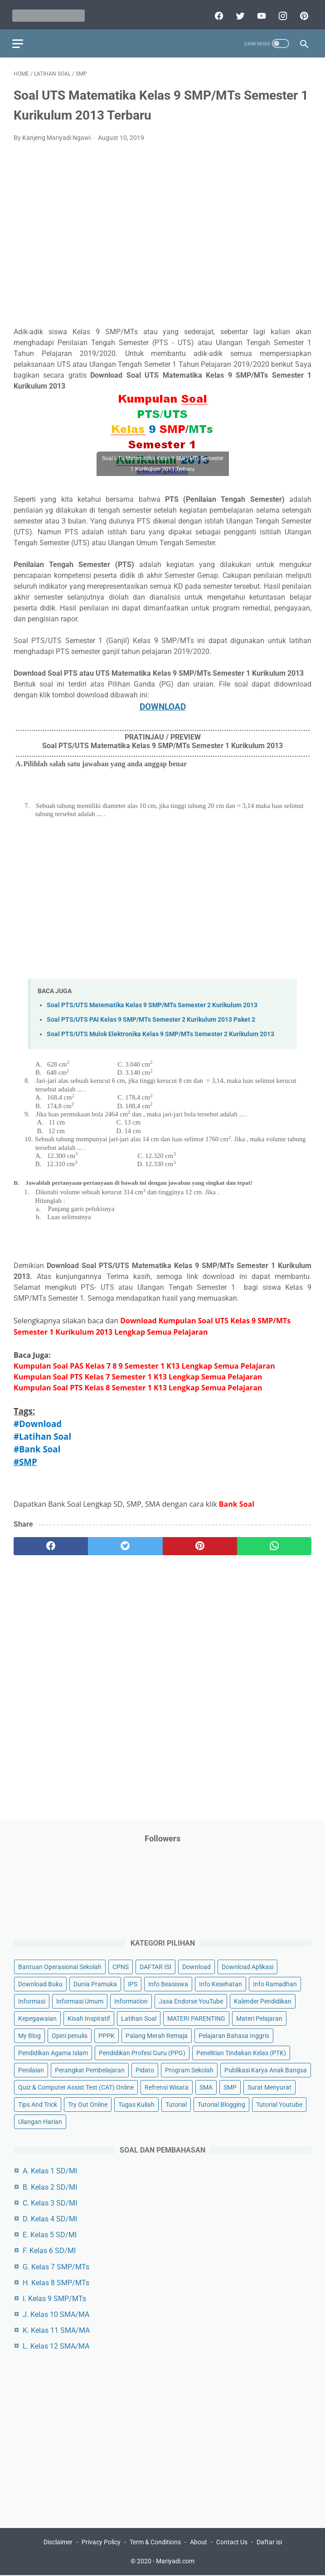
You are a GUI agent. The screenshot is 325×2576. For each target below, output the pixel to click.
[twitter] (237, 12)
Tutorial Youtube (279, 2104)
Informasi (31, 2000)
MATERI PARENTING (196, 2017)
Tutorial (176, 2104)
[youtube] (259, 12)
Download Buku (40, 1983)
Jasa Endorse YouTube (191, 2000)
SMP (230, 2087)
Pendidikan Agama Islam (53, 2052)
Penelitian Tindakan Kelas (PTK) (241, 2052)
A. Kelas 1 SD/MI (50, 2170)
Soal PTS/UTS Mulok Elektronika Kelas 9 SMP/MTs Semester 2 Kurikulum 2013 (160, 1030)
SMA (206, 2087)
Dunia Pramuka (95, 1983)
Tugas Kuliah (136, 2104)
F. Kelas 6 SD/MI (49, 2250)
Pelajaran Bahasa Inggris (234, 2035)
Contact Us (231, 2543)
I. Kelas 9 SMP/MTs (54, 2297)
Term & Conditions (155, 2543)
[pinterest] (301, 12)
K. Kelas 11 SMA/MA (56, 2330)
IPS (132, 1983)
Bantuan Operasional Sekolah (60, 1966)
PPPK (106, 2035)
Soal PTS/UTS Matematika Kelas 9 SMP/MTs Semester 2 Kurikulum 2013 (152, 1001)
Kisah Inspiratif (89, 2017)
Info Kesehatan (220, 1983)
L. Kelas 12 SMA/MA (56, 2345)
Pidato (145, 2069)
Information (131, 2000)
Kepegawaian (37, 2017)
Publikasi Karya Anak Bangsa (265, 2069)
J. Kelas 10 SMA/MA (56, 2313)
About (198, 2543)
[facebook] (216, 12)
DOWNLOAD (163, 703)
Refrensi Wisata (167, 2087)
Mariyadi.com (175, 2562)
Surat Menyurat (269, 2087)
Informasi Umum (79, 2000)
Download (196, 1966)
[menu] (19, 38)
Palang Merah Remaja (157, 2035)
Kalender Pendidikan (262, 2000)
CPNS (120, 1966)
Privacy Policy (101, 2543)
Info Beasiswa (168, 1983)
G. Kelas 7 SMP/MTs (56, 2266)
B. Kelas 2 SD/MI (50, 2186)
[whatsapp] (274, 1542)
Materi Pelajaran (259, 2017)
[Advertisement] (162, 236)
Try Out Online (87, 2104)
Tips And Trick (37, 2104)
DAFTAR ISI (155, 1966)
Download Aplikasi (247, 1966)
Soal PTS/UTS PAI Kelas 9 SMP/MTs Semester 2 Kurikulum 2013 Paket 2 (151, 1016)
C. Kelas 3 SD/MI (50, 2202)
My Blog (29, 2035)
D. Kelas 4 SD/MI (50, 2218)
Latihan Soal (138, 2017)
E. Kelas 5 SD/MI (50, 2234)
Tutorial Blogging (221, 2104)
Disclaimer (58, 2543)
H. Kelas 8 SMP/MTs (56, 2282)
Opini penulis (69, 2035)
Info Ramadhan (275, 1983)
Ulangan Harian (40, 2121)
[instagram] (280, 12)
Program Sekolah (189, 2069)
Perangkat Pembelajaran (90, 2069)
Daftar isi (269, 2543)
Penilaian (31, 2069)
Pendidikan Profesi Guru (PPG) (142, 2052)
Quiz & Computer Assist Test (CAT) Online (76, 2087)
